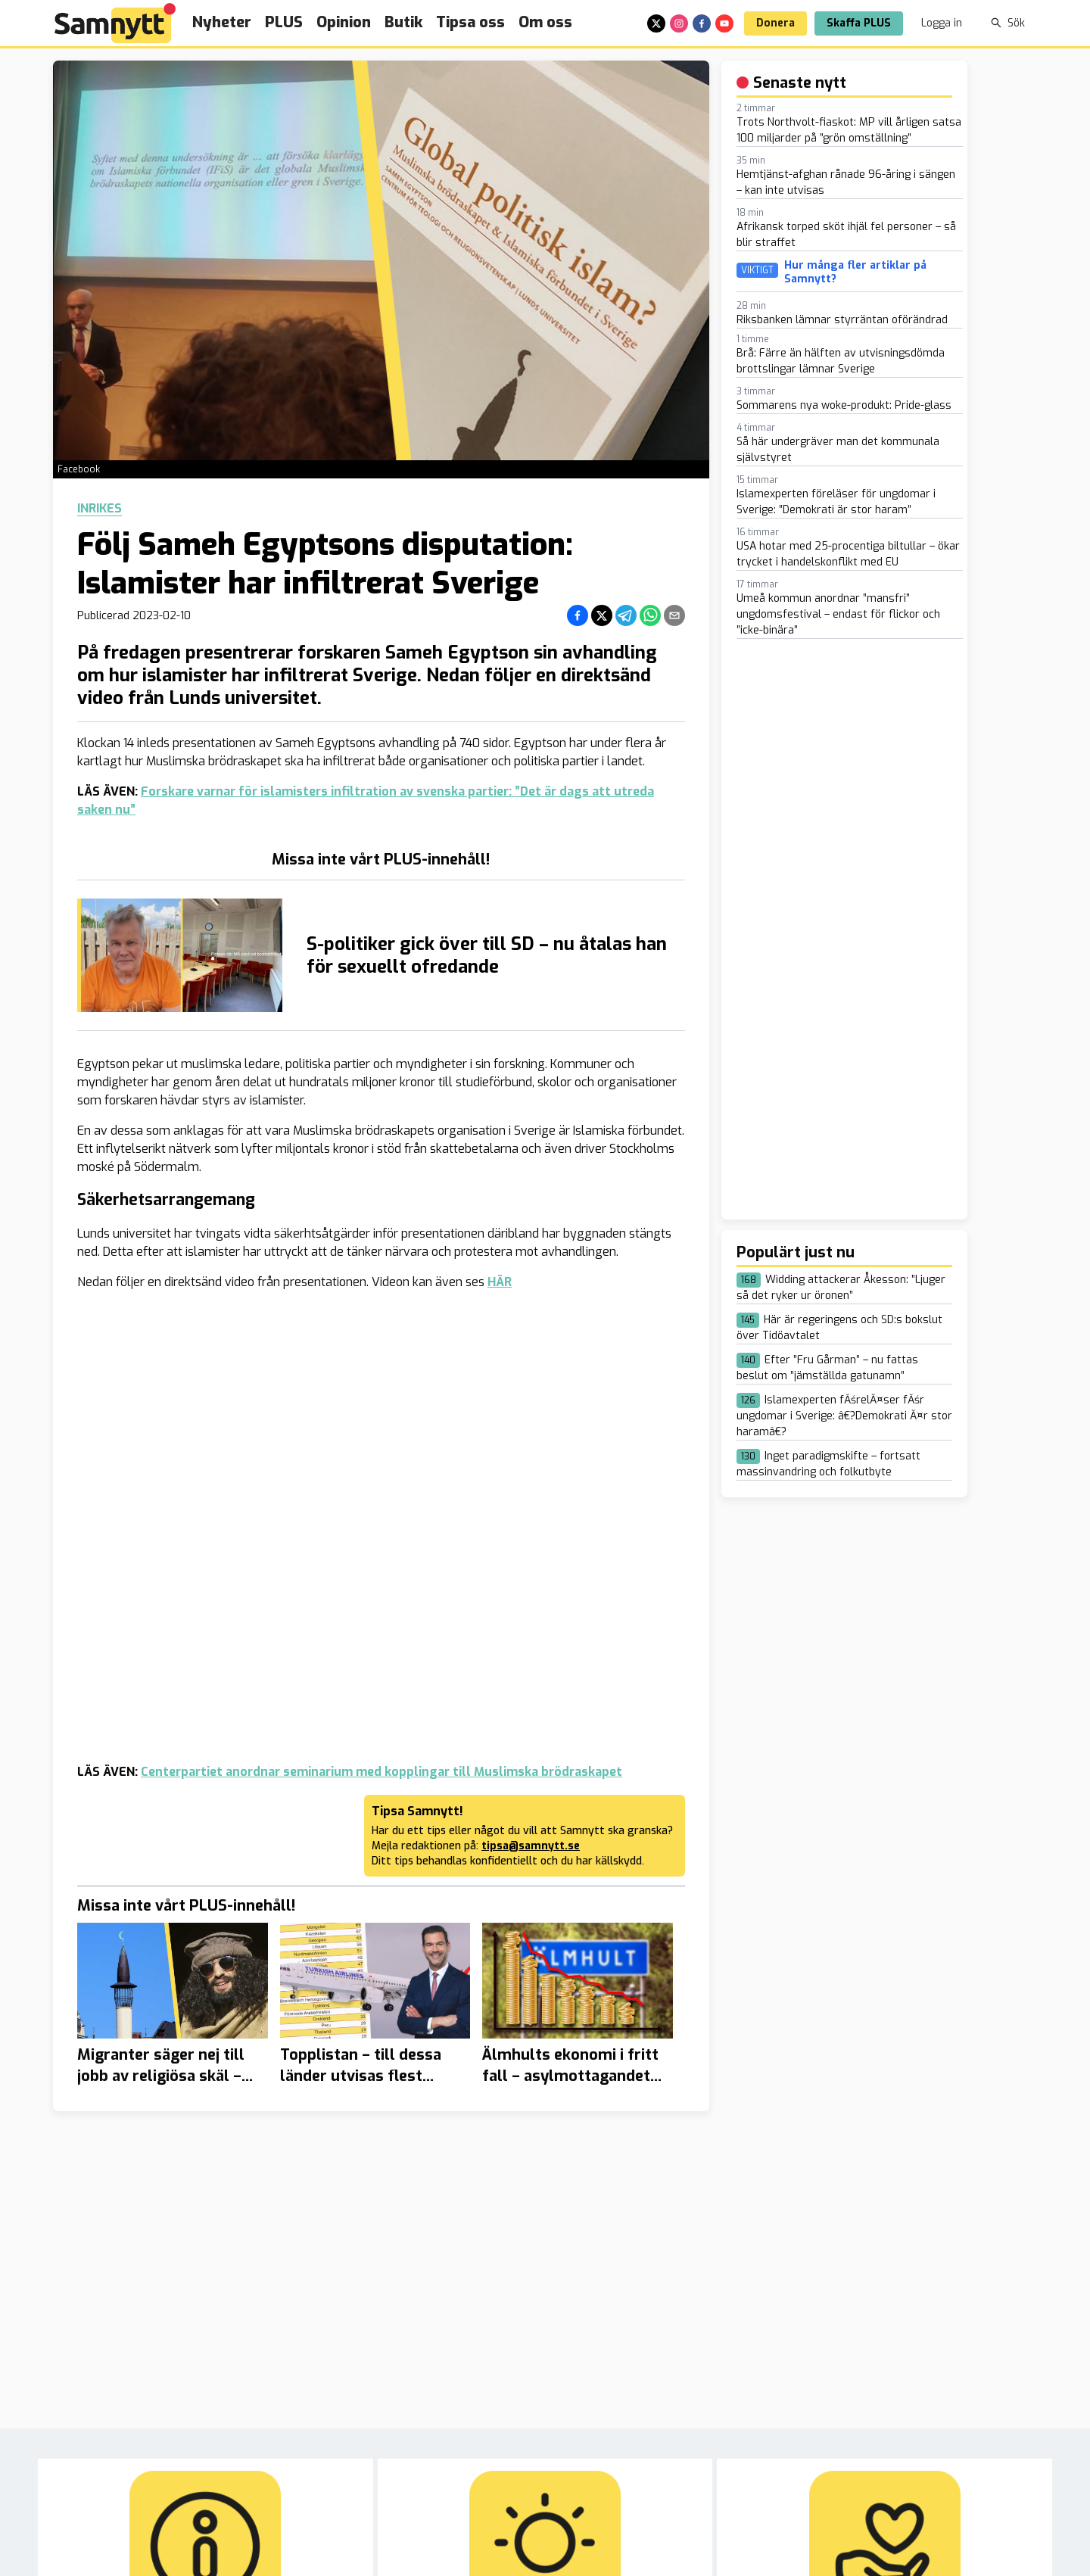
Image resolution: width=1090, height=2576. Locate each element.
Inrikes (99, 509)
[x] (656, 23)
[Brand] (115, 23)
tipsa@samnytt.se (530, 1846)
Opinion (343, 22)
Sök (1008, 23)
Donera (775, 23)
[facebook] (702, 23)
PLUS (284, 22)
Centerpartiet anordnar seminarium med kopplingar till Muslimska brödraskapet (381, 1772)
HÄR (499, 1282)
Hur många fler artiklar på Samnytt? (855, 272)
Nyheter (221, 22)
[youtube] (724, 23)
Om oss (545, 22)
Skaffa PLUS (859, 23)
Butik (403, 22)
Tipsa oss (470, 22)
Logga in (941, 23)
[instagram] (679, 23)
